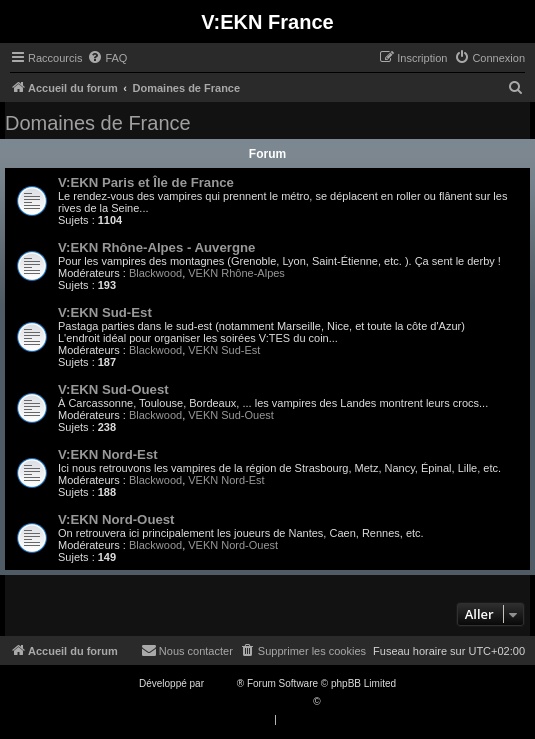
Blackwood (155, 273)
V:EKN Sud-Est (105, 312)
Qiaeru (338, 701)
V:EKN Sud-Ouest (113, 389)
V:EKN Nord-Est (108, 454)
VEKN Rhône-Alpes (236, 273)
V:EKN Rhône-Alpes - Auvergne (156, 247)
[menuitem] (107, 58)
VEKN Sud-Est (224, 350)
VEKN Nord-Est (226, 480)
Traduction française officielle (246, 701)
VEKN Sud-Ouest (231, 415)
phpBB (222, 683)
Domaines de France (98, 123)
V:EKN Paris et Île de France (146, 182)
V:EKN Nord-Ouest (116, 519)
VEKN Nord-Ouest (233, 545)
